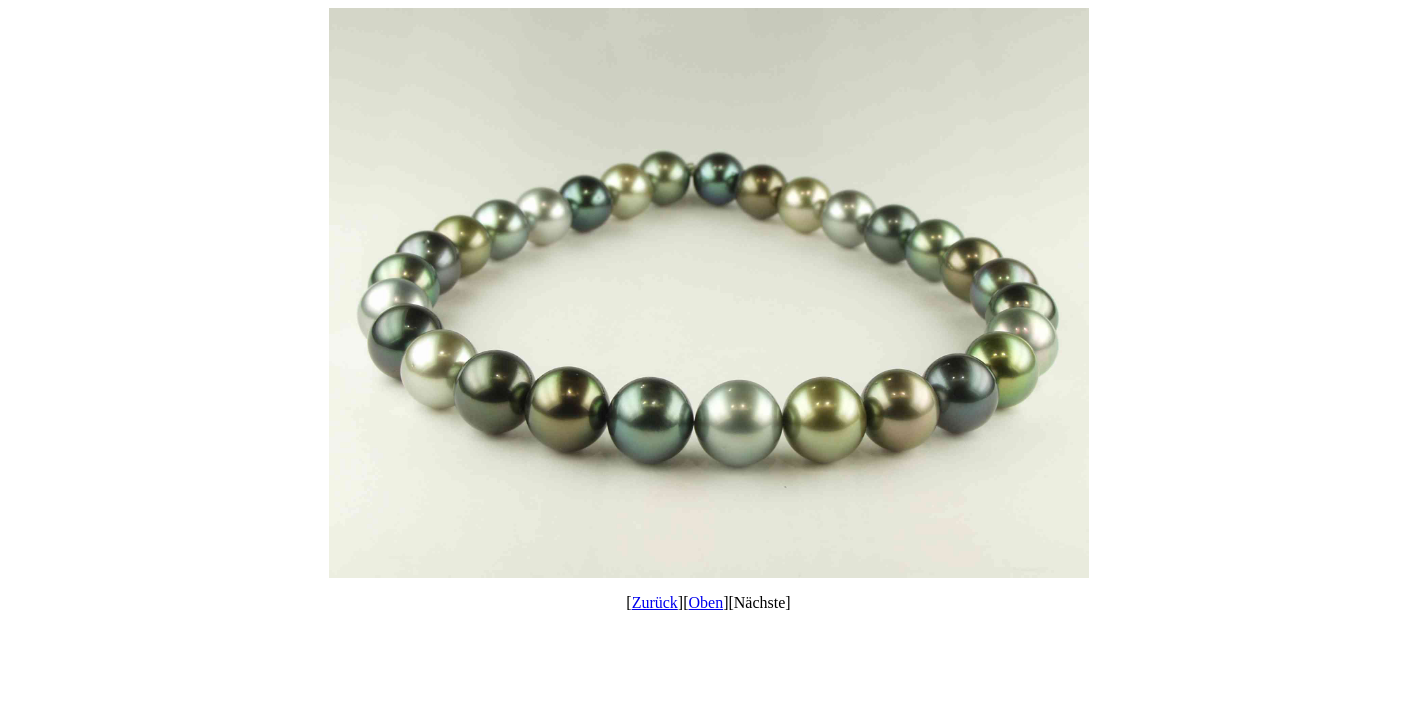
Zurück (655, 602)
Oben (706, 602)
